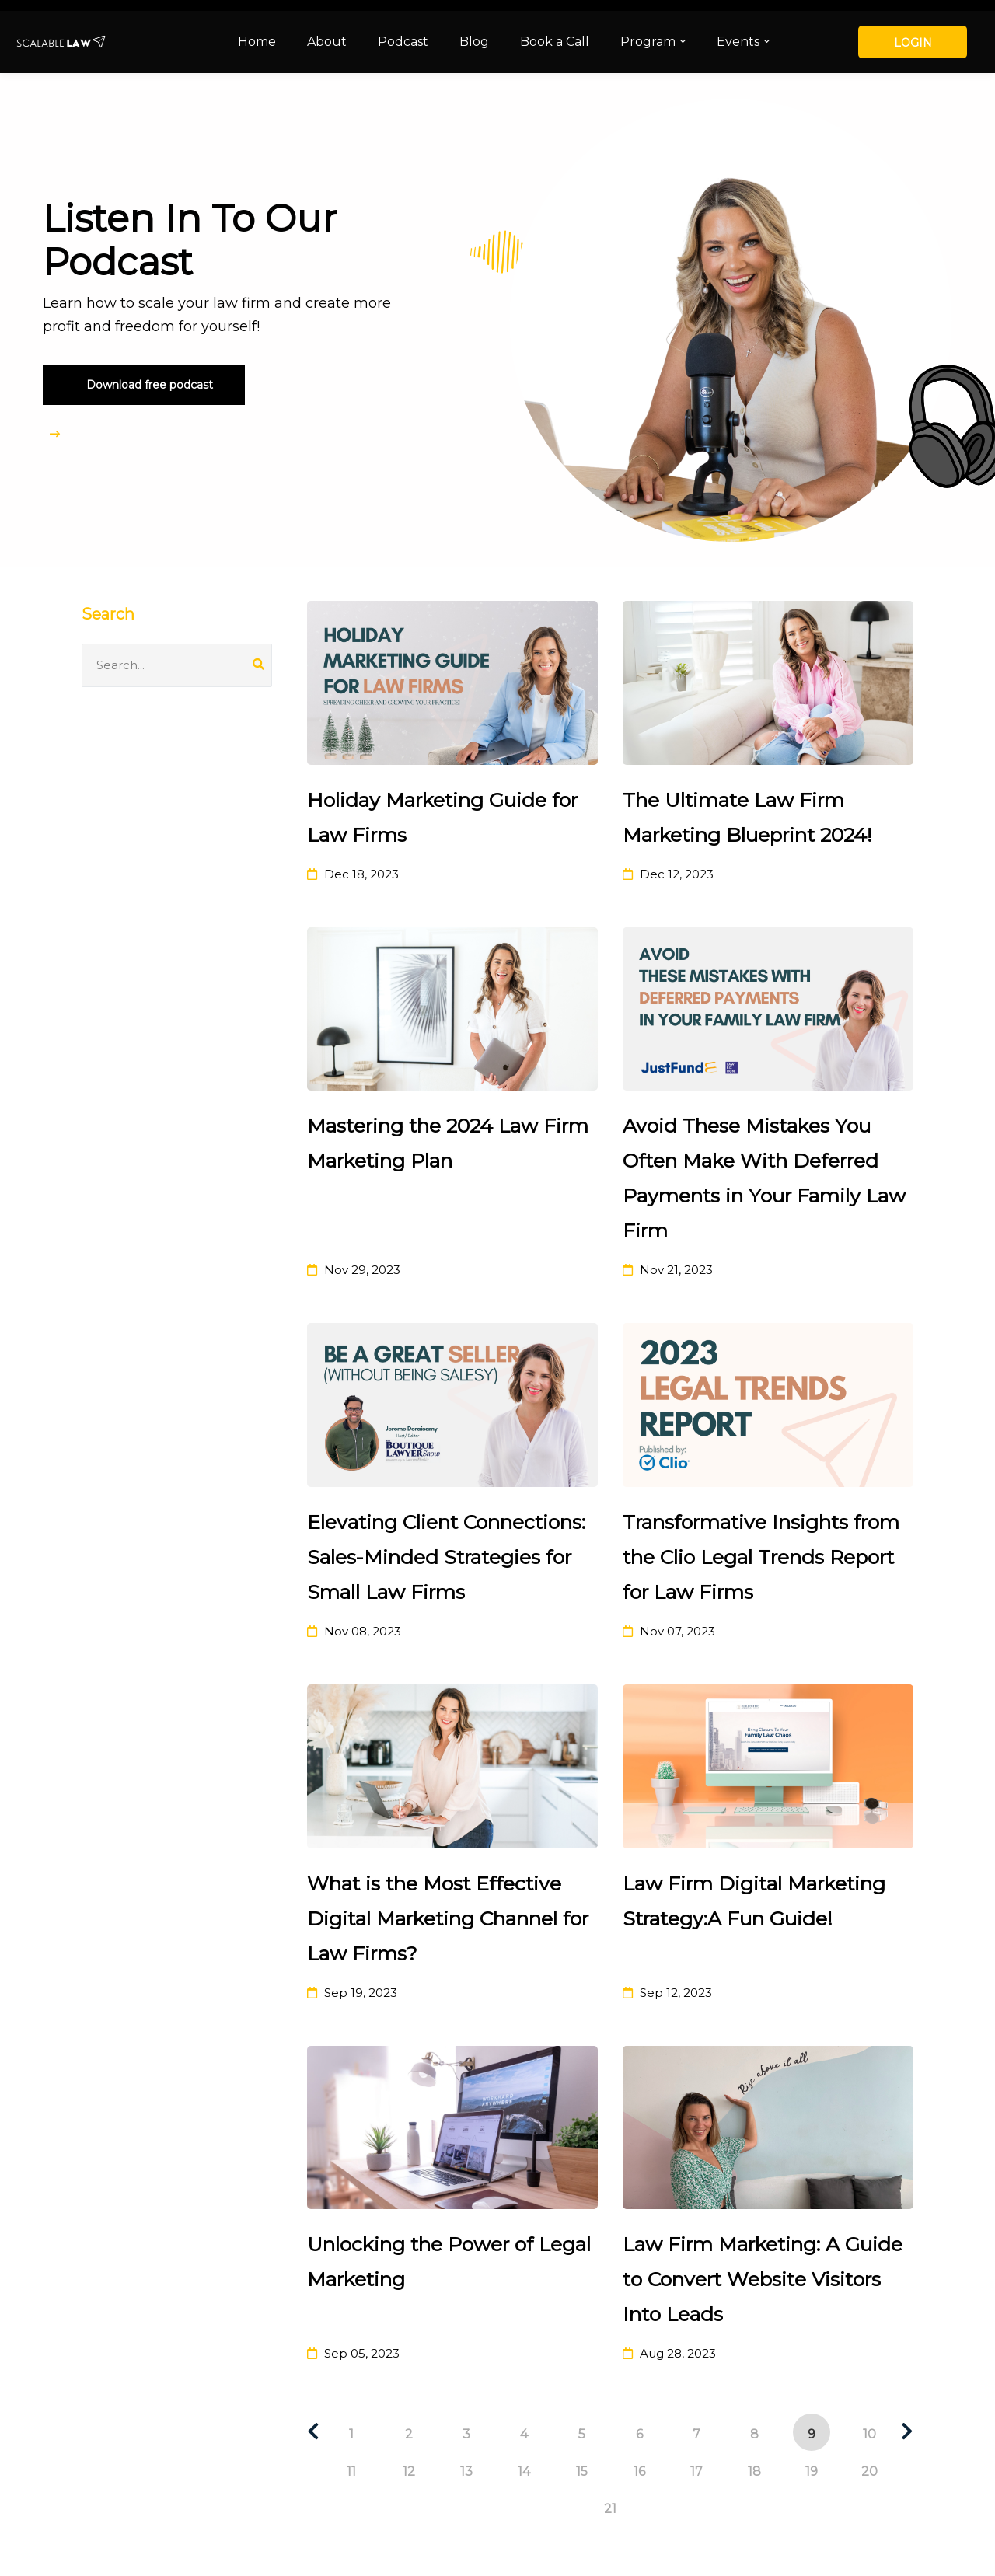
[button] (144, 385)
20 (869, 2471)
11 (351, 2471)
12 (409, 2471)
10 (869, 2434)
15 (582, 2471)
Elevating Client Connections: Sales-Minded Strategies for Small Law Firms (446, 1557)
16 (639, 2471)
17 (696, 2471)
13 (466, 2471)
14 (524, 2471)
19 (811, 2471)
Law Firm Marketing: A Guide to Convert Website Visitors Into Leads (762, 2279)
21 (610, 2508)
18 (754, 2471)
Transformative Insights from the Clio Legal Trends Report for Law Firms (761, 1557)
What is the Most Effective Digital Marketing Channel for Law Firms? (447, 1918)
